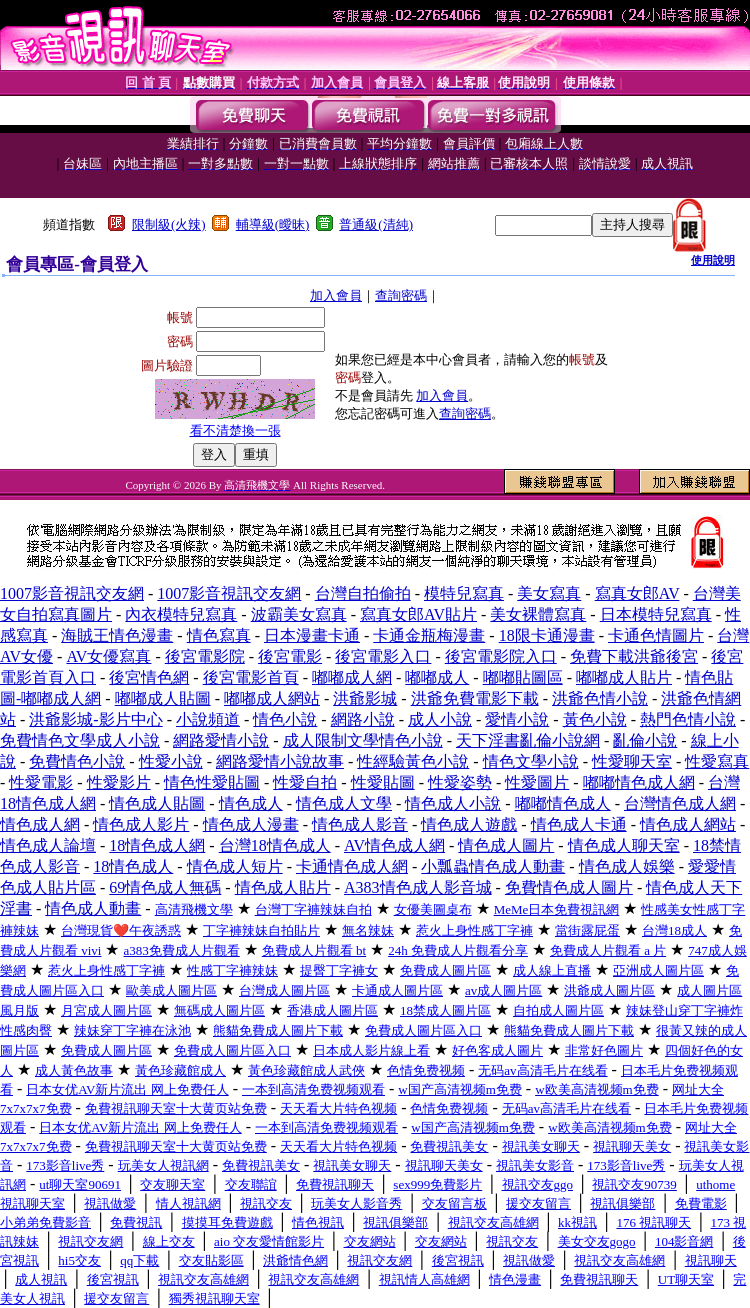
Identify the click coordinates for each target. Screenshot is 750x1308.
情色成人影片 (141, 824)
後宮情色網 (149, 677)
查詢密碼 (401, 295)
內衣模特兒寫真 (181, 614)
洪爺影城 (365, 698)
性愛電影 (41, 782)
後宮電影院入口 (501, 656)
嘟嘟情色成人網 (639, 782)
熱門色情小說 (688, 719)
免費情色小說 (77, 761)
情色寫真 (219, 635)
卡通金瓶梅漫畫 (429, 635)
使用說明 (713, 260)
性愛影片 (119, 782)
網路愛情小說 (221, 740)
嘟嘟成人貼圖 (163, 698)
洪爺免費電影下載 (475, 698)
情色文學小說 (531, 761)
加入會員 (336, 295)
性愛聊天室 (632, 761)
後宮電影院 (205, 656)
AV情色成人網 (394, 845)
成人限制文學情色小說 (363, 740)
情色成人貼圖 (157, 803)
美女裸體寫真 (538, 614)
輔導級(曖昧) (273, 224)
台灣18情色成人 (275, 845)
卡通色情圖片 (656, 635)
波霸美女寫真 (299, 614)
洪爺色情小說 (600, 698)
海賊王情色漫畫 (117, 635)
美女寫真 (549, 593)
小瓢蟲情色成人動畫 (493, 866)
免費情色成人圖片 (569, 887)
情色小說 (285, 719)
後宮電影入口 (383, 656)
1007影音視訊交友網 (72, 593)
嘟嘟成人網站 (272, 698)
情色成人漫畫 (251, 824)
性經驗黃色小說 (413, 761)
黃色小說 (595, 719)
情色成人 (251, 803)
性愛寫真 (717, 761)
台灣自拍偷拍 (363, 593)
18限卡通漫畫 (547, 635)
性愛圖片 (537, 782)
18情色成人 (133, 866)
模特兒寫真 (464, 593)
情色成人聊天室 (624, 845)
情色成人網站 (688, 824)
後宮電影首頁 (251, 677)
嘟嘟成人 (437, 677)
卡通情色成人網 (352, 866)
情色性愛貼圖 (212, 782)
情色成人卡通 (579, 824)
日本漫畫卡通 (312, 635)
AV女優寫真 (108, 656)
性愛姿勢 (460, 782)
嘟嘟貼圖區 (523, 677)
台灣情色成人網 (680, 803)
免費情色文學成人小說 (80, 740)
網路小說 (363, 719)
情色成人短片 (235, 866)
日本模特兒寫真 (656, 614)
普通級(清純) (376, 224)
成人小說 (440, 719)
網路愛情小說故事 (280, 761)
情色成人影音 (360, 824)
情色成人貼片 (283, 887)
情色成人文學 (344, 803)
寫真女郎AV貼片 (418, 614)
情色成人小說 (453, 803)
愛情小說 (517, 719)
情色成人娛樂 (627, 866)
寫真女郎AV (637, 593)
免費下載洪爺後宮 (634, 656)
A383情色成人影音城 (418, 887)
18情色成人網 (157, 845)
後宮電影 (290, 656)
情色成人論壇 (48, 845)
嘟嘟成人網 (352, 677)
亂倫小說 (645, 740)
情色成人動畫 (93, 908)
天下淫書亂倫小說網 (528, 740)
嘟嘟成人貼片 (624, 677)
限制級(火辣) (169, 224)
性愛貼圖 (383, 782)
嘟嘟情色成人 (563, 803)
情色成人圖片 (506, 845)
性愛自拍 (305, 782)
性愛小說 (171, 761)
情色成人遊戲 (469, 824)
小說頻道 (208, 719)
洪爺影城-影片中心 (95, 719)
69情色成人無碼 (165, 887)
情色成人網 (40, 824)
